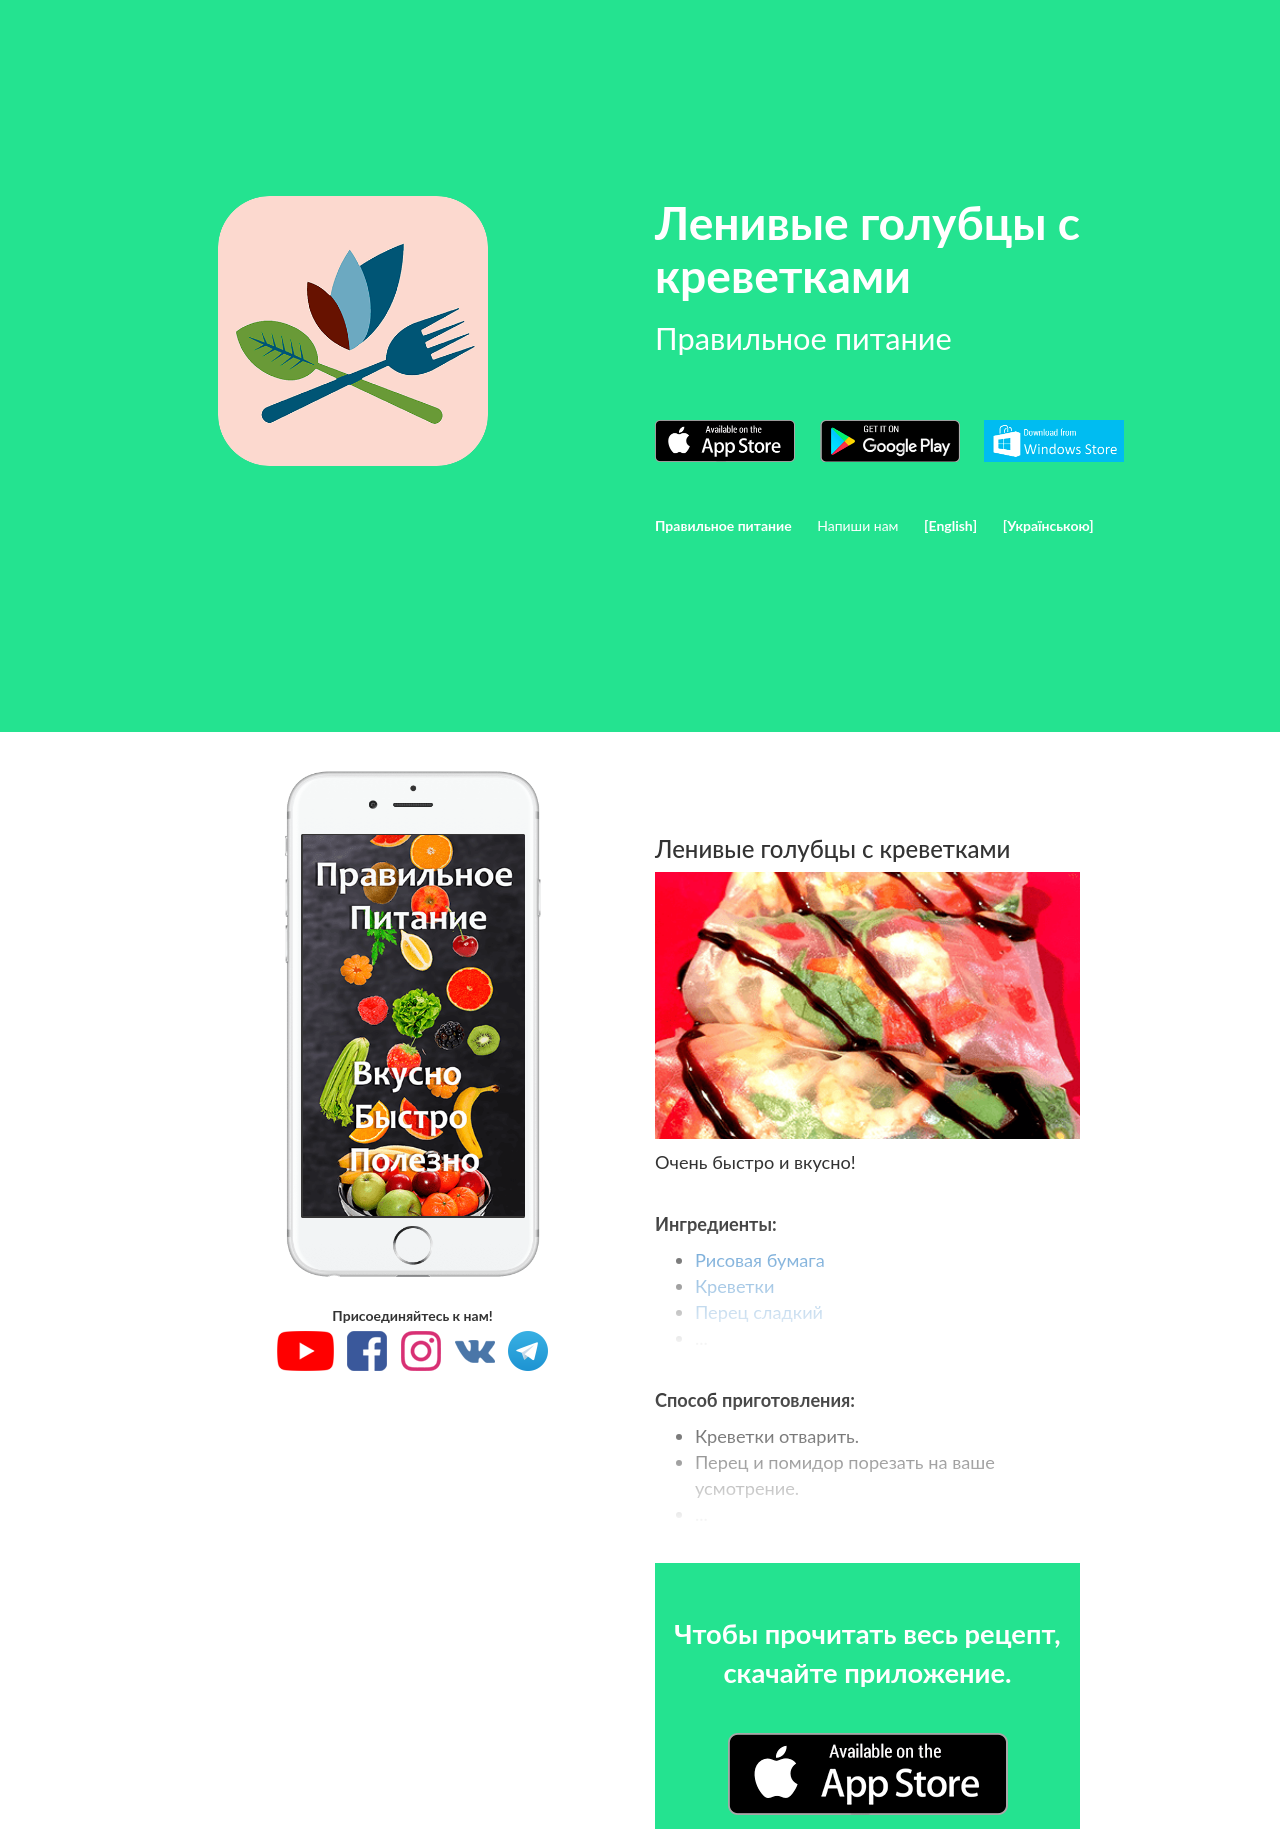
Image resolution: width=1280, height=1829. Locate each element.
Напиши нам (857, 525)
